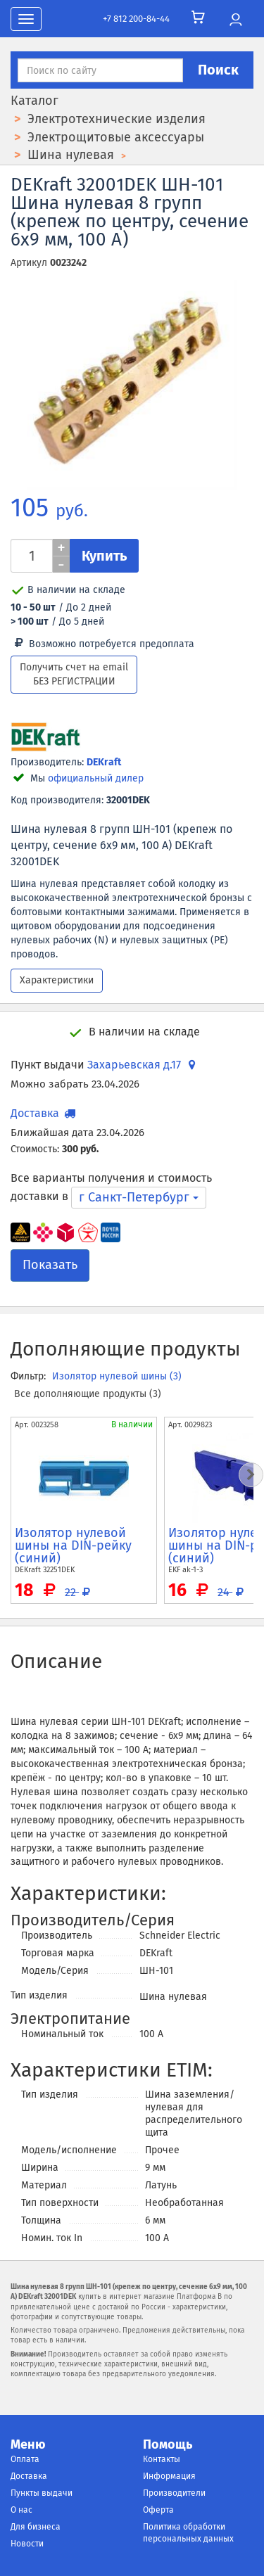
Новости (27, 2544)
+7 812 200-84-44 (136, 18)
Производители (174, 2493)
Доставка (29, 2476)
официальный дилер (96, 778)
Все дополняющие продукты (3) (87, 1394)
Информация (169, 2476)
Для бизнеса (36, 2527)
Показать (50, 1265)
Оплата (25, 2459)
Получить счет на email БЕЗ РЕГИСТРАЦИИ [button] (74, 674)
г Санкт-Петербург (139, 1197)
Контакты (161, 2459)
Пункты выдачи (42, 2493)
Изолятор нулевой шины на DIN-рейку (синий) (73, 1545)
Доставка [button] (44, 1113)
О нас (21, 2510)
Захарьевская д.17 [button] (143, 1064)
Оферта (158, 2510)
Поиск (218, 69)
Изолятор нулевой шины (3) (117, 1376)
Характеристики (57, 980)
